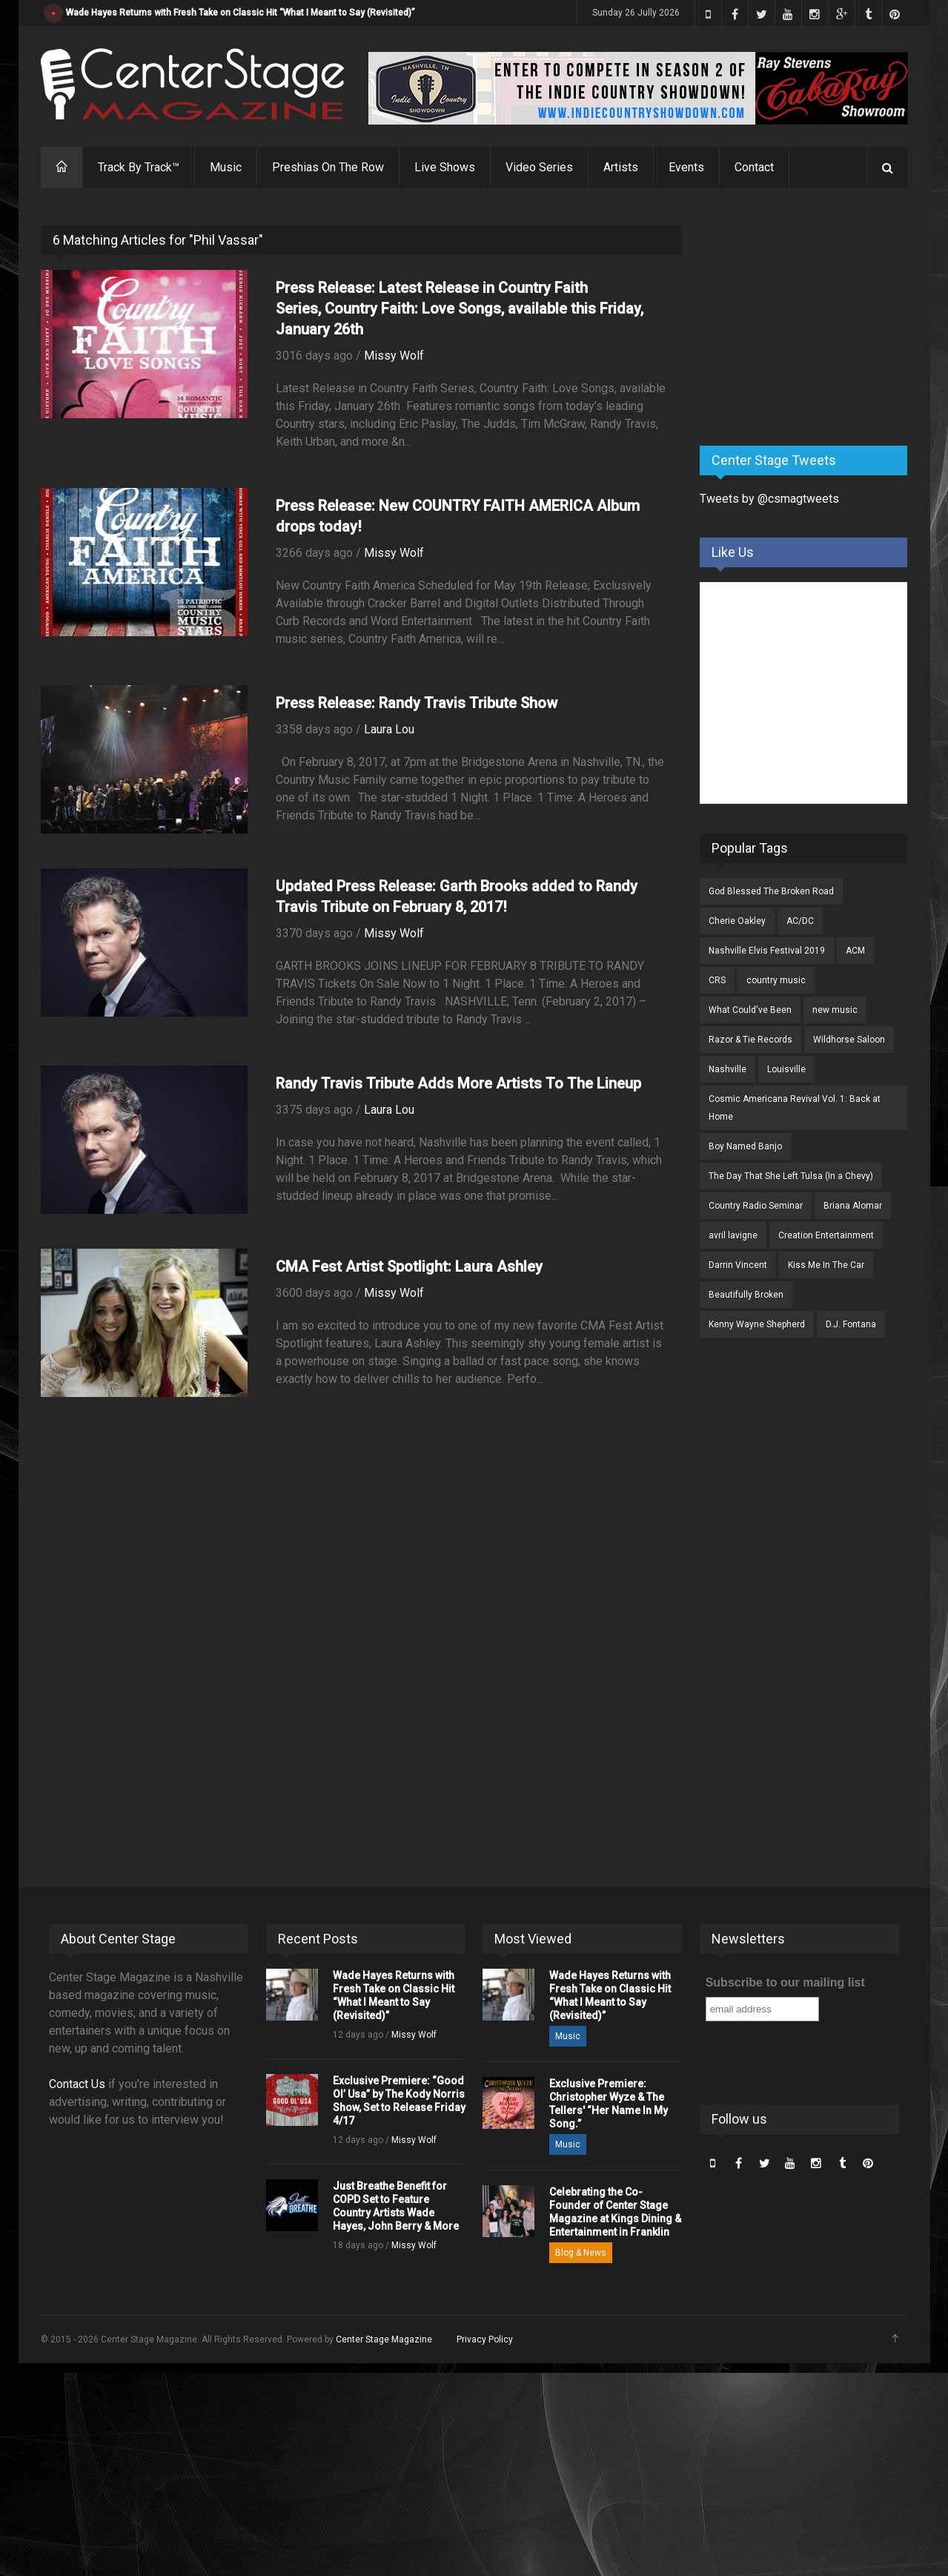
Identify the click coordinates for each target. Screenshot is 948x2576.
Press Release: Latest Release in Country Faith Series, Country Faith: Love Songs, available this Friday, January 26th (459, 308)
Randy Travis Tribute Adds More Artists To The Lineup (458, 1083)
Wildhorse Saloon (849, 1039)
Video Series (539, 167)
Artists (620, 167)
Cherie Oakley (737, 921)
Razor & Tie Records (750, 1039)
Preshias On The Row (328, 167)
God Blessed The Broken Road (771, 891)
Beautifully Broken (746, 1294)
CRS (717, 980)
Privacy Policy (485, 2339)
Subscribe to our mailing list (785, 1982)
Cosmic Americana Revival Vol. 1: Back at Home (795, 1108)
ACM (855, 950)
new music (835, 1010)
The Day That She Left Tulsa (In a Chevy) (791, 1176)
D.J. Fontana (851, 1324)
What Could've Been (750, 1010)
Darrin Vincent (738, 1265)
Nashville (727, 1069)
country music (776, 980)
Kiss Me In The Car (826, 1265)
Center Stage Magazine (384, 2339)
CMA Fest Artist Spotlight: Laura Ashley (409, 1266)
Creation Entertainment (826, 1235)
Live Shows (444, 167)
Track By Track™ (138, 167)
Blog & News (580, 2253)
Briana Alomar (852, 1206)
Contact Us (77, 2084)
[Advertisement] (811, 318)
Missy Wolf (394, 356)
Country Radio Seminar (756, 1206)
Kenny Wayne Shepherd (757, 1324)
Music (226, 167)
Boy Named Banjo (745, 1146)
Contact (754, 167)
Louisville (786, 1069)
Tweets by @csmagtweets (769, 499)
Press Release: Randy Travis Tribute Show (416, 703)
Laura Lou (389, 729)
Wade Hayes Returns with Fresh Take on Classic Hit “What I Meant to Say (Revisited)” (240, 12)
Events (686, 167)
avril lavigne (733, 1235)
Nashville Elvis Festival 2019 (767, 950)
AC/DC (800, 921)
